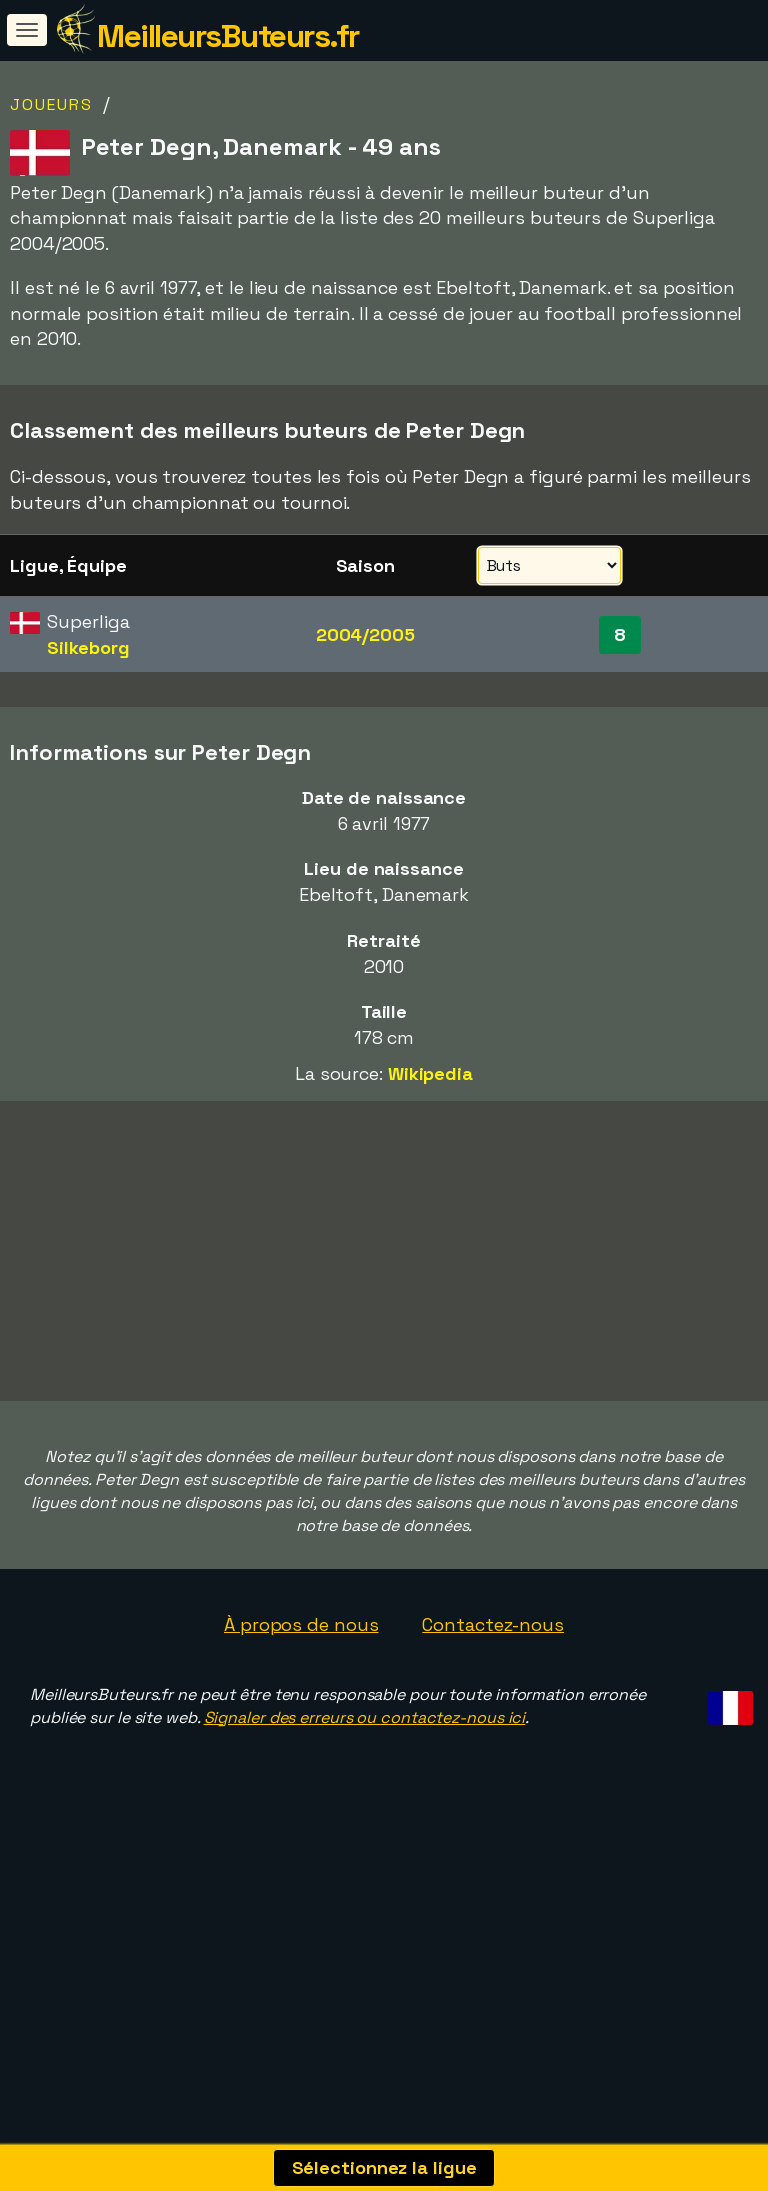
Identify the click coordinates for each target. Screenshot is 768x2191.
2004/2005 (365, 634)
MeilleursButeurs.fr (228, 36)
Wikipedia (430, 1073)
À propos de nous (301, 1651)
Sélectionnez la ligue (384, 2167)
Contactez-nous (493, 1651)
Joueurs (51, 104)
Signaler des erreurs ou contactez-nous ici (365, 1744)
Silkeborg (88, 647)
